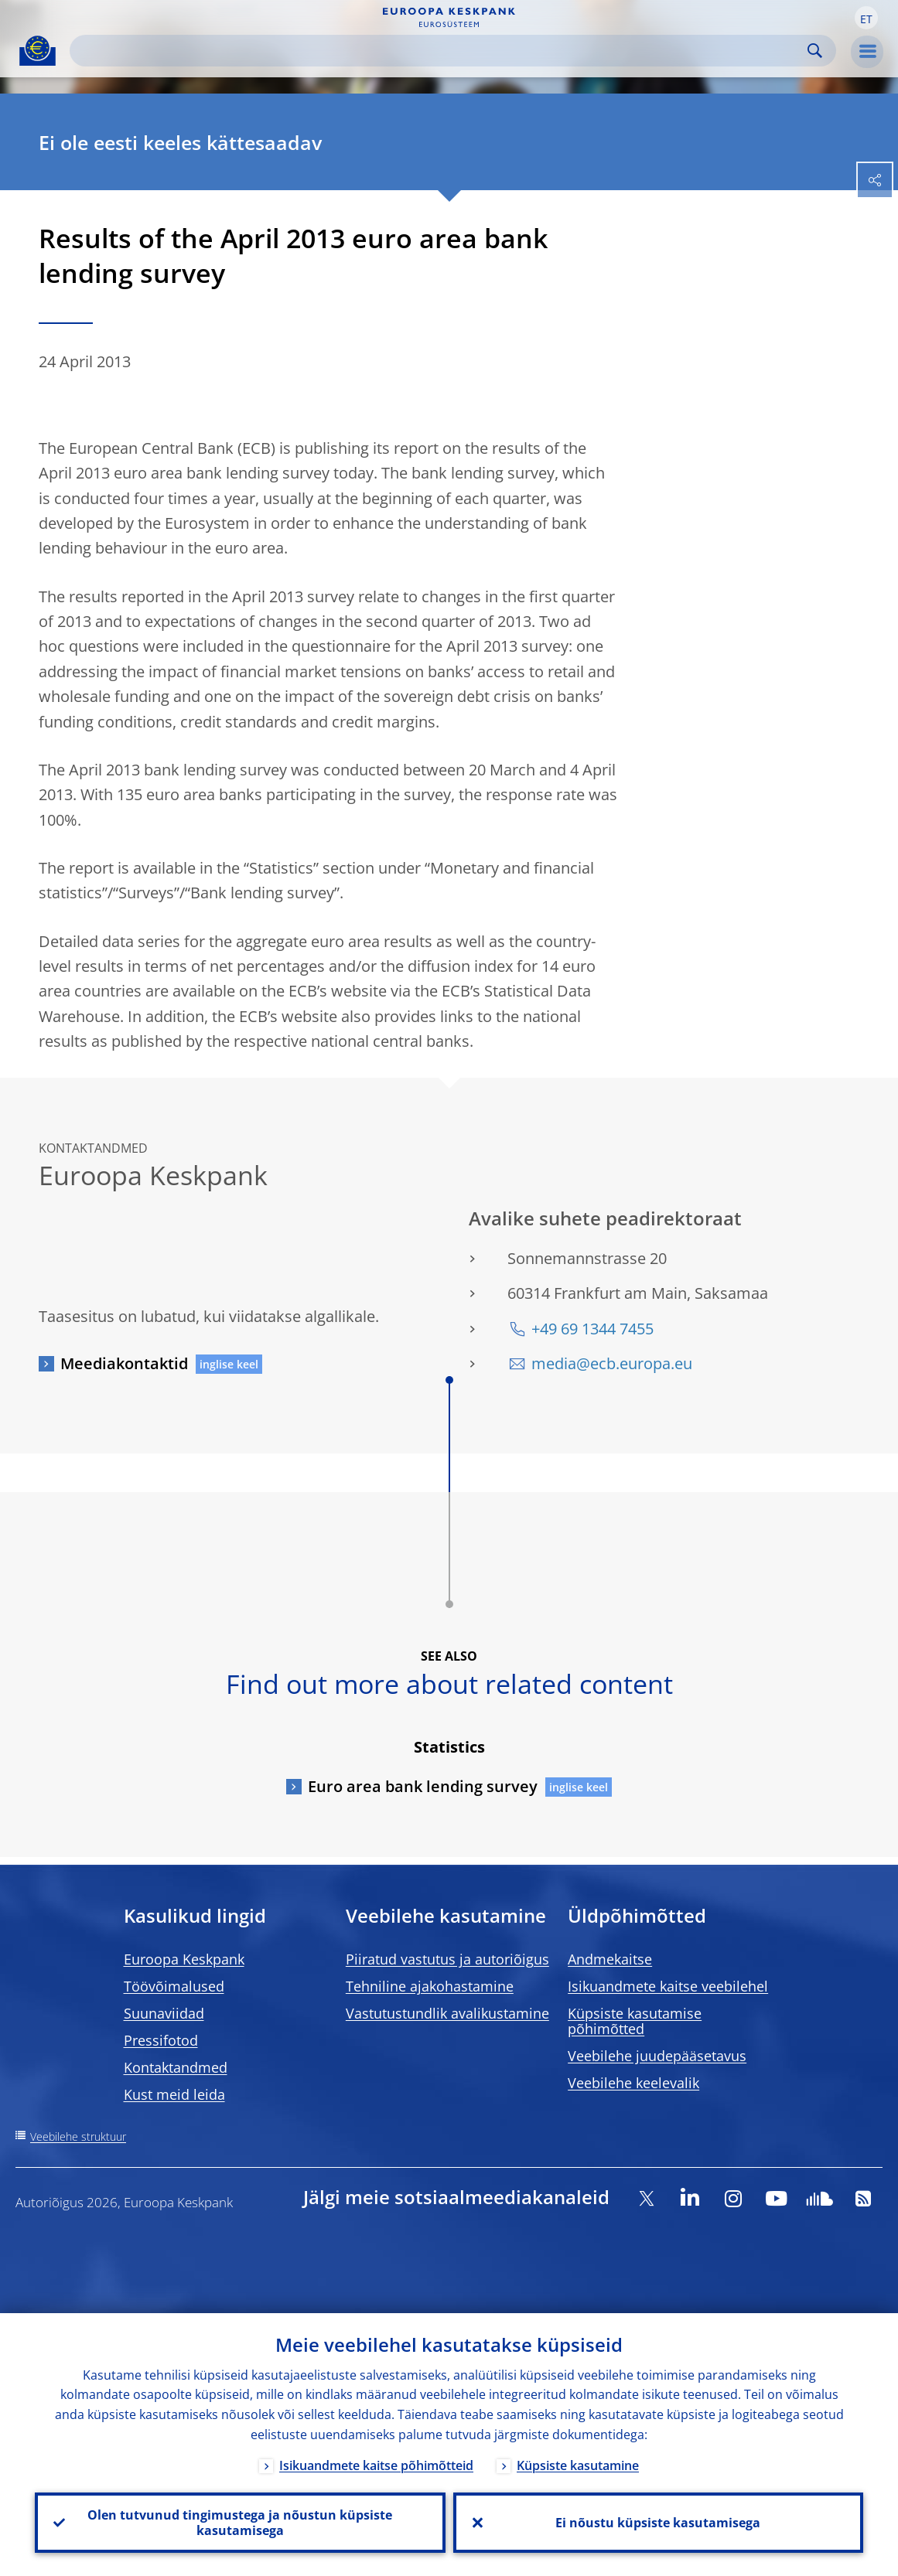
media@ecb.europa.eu (611, 1363)
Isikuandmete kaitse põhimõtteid (376, 2465)
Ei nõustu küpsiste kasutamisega (657, 2522)
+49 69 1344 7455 (592, 1328)
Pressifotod (161, 2040)
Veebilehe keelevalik (633, 2082)
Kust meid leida (174, 2094)
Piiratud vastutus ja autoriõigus (447, 1959)
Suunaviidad (164, 2013)
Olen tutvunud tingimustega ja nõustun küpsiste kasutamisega (239, 2522)
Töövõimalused (174, 1986)
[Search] (440, 50)
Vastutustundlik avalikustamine (447, 2013)
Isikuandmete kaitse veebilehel (668, 1986)
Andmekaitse (610, 1959)
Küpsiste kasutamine (578, 2465)
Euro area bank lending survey (423, 1786)
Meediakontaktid (124, 1363)
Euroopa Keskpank (184, 1959)
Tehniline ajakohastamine (430, 1986)
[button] (866, 17)
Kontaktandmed (175, 2067)
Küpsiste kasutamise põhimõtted (635, 2021)
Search (815, 50)
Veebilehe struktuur (78, 2136)
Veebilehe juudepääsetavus (657, 2055)
